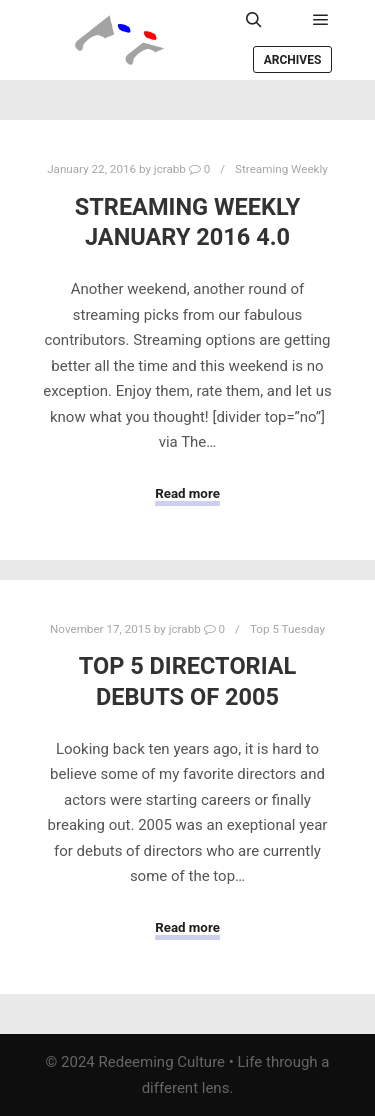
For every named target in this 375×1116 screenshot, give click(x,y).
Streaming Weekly (281, 169)
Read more (187, 493)
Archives (293, 60)
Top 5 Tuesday (287, 629)
